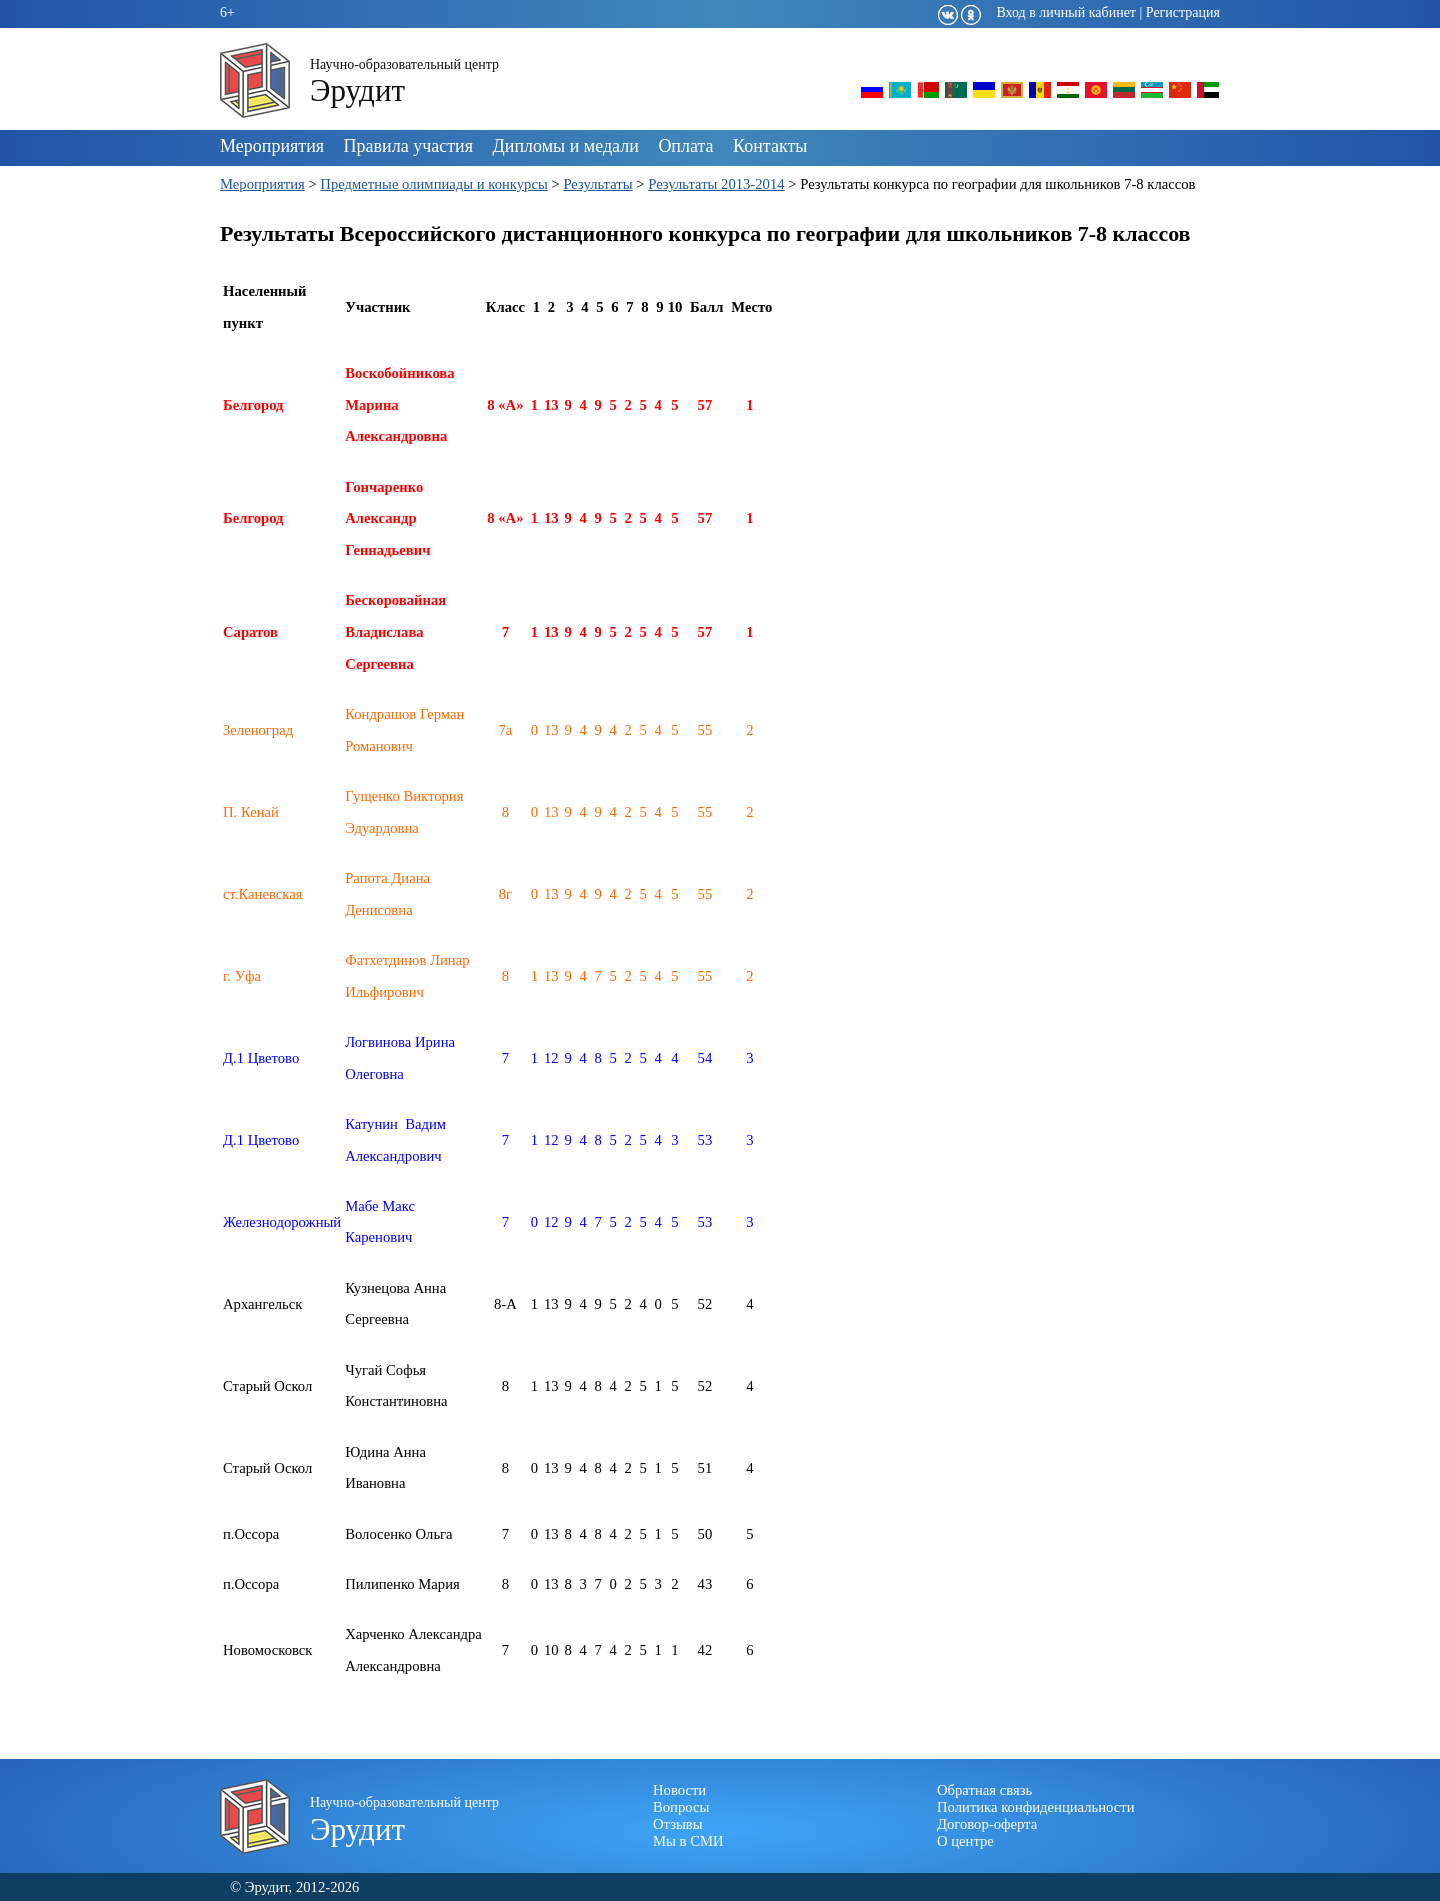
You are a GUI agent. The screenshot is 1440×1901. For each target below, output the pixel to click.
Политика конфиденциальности (1036, 1807)
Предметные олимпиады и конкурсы (433, 184)
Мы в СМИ (688, 1841)
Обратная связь (984, 1790)
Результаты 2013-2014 (716, 184)
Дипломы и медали (566, 146)
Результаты (597, 184)
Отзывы (678, 1824)
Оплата (685, 146)
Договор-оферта (987, 1824)
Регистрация (1183, 12)
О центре (965, 1841)
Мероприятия (272, 146)
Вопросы (681, 1807)
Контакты (770, 146)
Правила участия (408, 146)
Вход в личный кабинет (1066, 12)
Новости (679, 1790)
